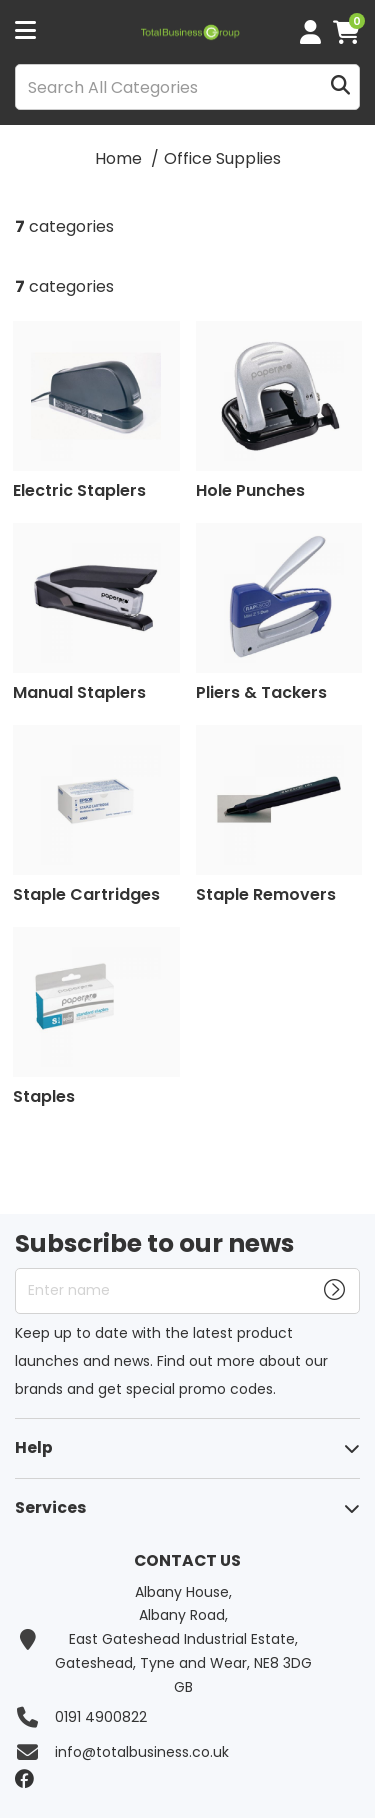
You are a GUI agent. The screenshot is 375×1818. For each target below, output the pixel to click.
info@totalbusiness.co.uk (142, 1752)
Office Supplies (222, 158)
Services (50, 1507)
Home (118, 158)
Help (34, 1447)
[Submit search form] (340, 87)
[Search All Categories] (187, 87)
